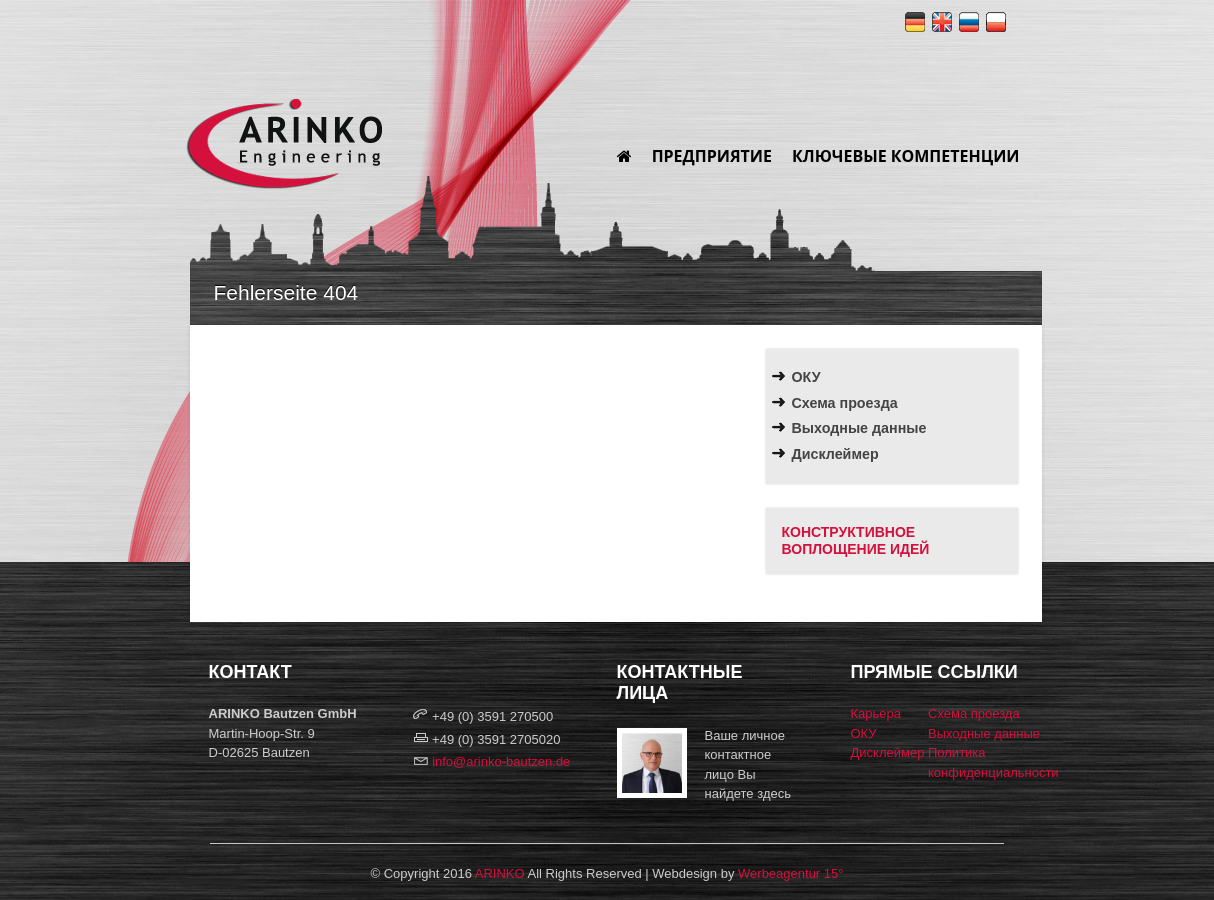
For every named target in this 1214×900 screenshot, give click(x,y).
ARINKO (500, 873)
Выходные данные (859, 428)
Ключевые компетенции (906, 156)
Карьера (876, 713)
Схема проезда (845, 403)
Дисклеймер (835, 454)
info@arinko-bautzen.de (501, 761)
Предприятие (712, 156)
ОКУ (806, 377)
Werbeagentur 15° (790, 873)
